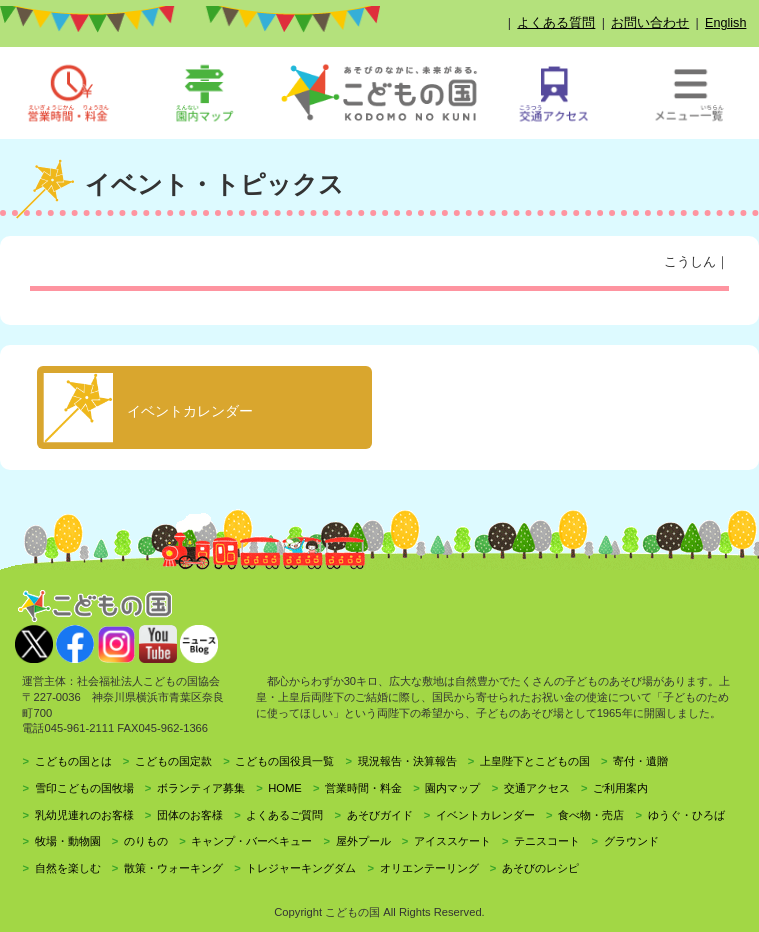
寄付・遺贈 (640, 761)
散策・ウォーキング (173, 868)
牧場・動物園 (68, 841)
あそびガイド (380, 815)
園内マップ (452, 788)
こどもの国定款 (173, 761)
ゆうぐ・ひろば (686, 815)
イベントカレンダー (485, 815)
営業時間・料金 (363, 788)
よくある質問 (556, 23)
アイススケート (452, 841)
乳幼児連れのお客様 (84, 815)
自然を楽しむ (68, 868)
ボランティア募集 (201, 788)
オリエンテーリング (429, 868)
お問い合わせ (650, 23)
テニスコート (547, 841)
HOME (285, 788)
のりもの (146, 841)
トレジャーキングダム (301, 868)
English (725, 23)
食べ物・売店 (591, 815)
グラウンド (631, 841)
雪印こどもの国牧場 (84, 788)
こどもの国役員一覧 (284, 761)
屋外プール (363, 841)
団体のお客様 (190, 815)
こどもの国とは (73, 761)
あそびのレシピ (540, 868)
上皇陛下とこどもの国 (535, 761)
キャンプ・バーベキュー (251, 841)
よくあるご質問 (284, 815)
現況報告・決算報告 (407, 761)
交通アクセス (537, 788)
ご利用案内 (620, 788)
